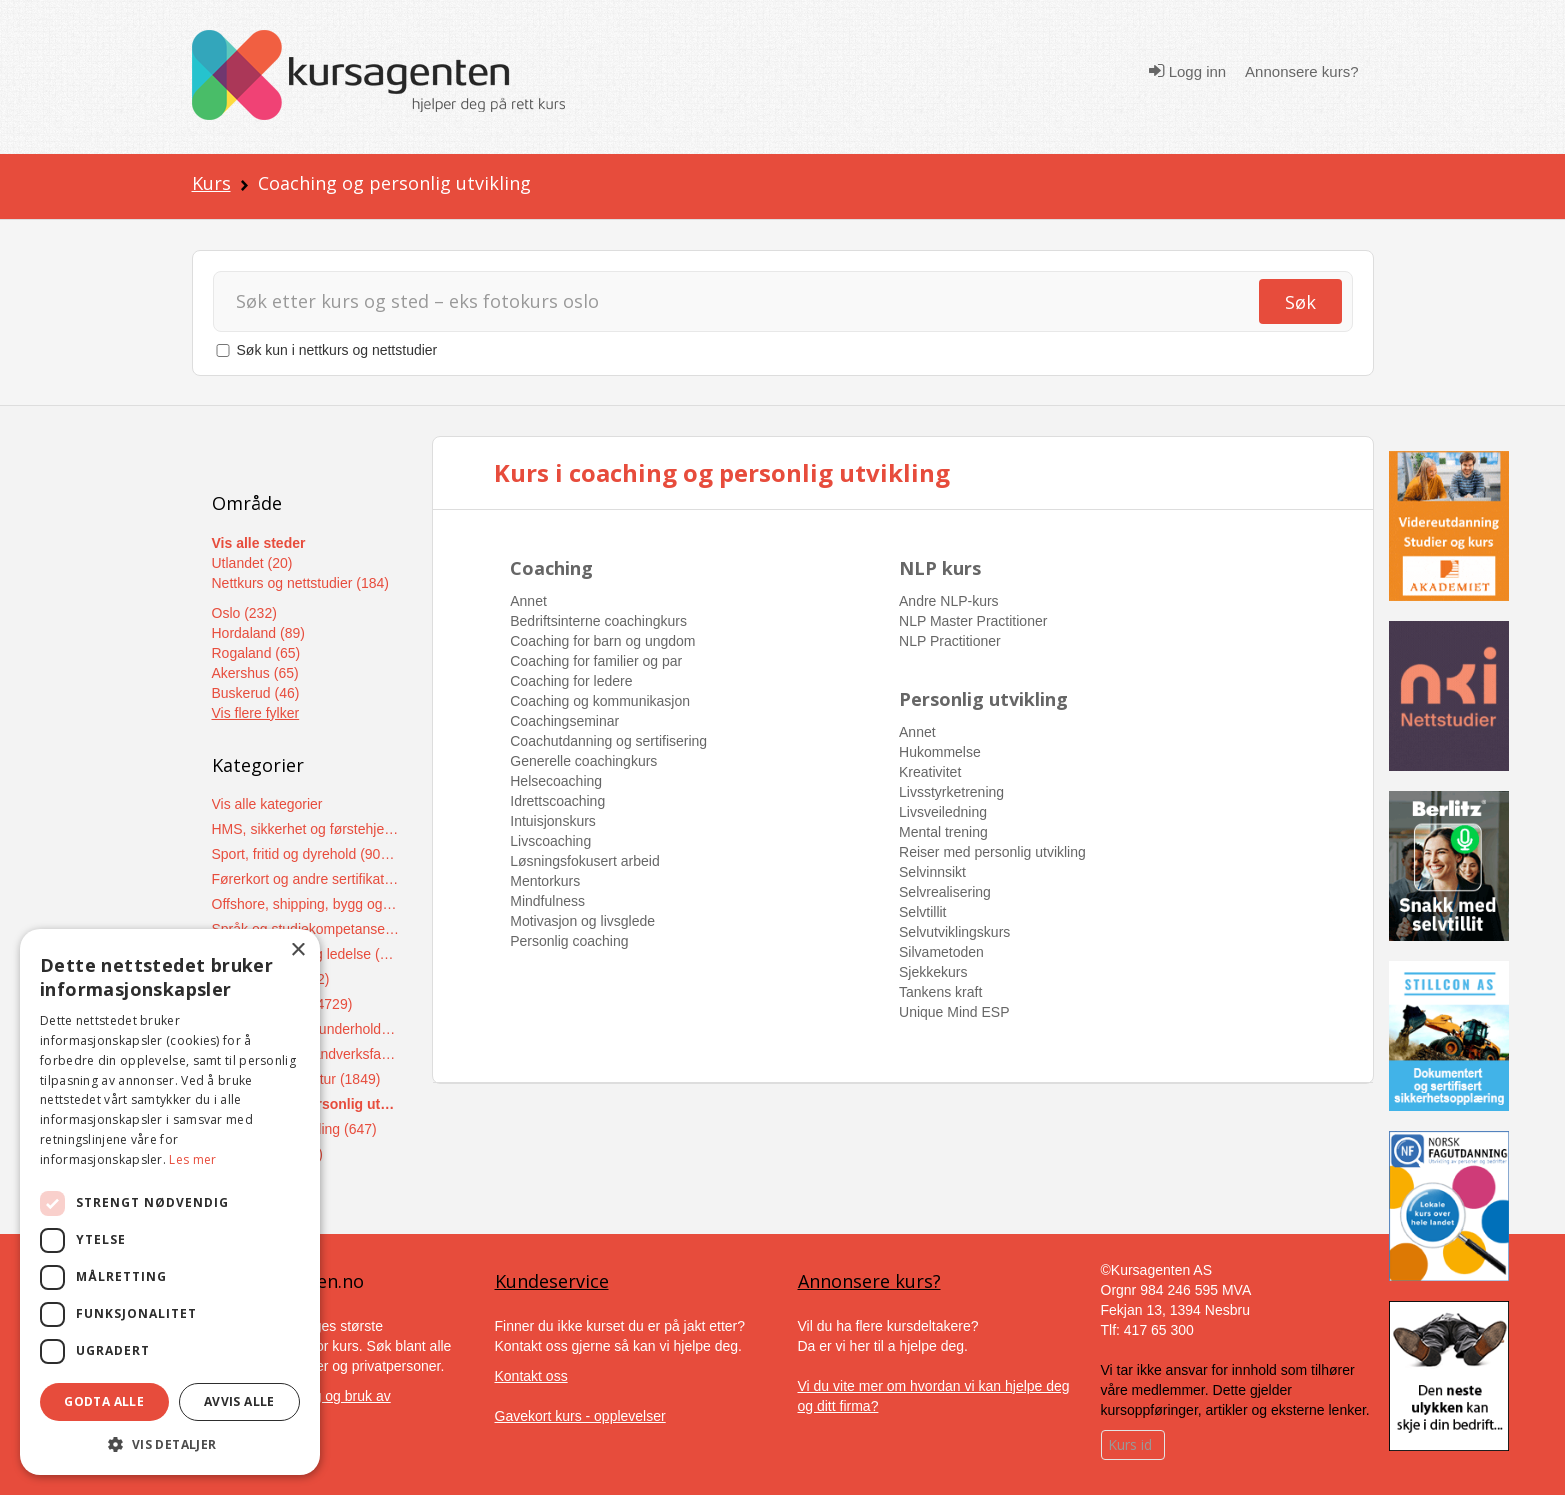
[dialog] (170, 1202)
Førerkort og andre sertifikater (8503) (306, 879)
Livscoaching (550, 841)
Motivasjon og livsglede (582, 921)
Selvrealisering (945, 892)
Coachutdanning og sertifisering (608, 741)
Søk (1300, 302)
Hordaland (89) (258, 633)
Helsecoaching (556, 781)
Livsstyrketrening (951, 792)
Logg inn (1187, 71)
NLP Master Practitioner (973, 621)
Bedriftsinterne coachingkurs (598, 621)
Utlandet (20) (252, 563)
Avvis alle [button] (239, 1401)
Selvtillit (922, 912)
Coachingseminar (564, 721)
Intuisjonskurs (553, 821)
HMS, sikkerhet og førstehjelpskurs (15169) (306, 829)
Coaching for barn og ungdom (602, 641)
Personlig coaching (569, 941)
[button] (170, 1444)
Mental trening (943, 832)
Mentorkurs (545, 881)
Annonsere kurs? (1301, 71)
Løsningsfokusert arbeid (584, 861)
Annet (528, 601)
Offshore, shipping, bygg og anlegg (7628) (306, 904)
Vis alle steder (259, 543)
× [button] (297, 950)
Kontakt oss (531, 1376)
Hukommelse (940, 752)
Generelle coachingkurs (583, 761)
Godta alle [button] (104, 1401)
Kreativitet (930, 772)
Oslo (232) (244, 613)
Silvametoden (941, 952)
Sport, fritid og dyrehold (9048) (306, 854)
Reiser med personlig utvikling (992, 852)
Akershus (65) (255, 673)
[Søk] (735, 301)
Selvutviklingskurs (954, 932)
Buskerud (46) (256, 693)
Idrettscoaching (557, 801)
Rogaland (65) (256, 653)
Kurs (211, 183)
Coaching (551, 568)
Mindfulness (547, 901)
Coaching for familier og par (596, 661)
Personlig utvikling (983, 699)
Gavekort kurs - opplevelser (580, 1416)
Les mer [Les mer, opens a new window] (192, 1159)
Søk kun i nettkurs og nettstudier (337, 350)
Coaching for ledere (571, 681)
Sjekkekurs (933, 972)
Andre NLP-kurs (949, 601)
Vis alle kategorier (267, 804)
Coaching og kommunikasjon (600, 701)
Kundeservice (552, 1281)
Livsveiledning (943, 812)
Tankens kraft (940, 992)
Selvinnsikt (932, 872)
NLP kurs (940, 568)
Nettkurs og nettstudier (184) (300, 583)
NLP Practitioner (950, 641)
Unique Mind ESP (954, 1012)
